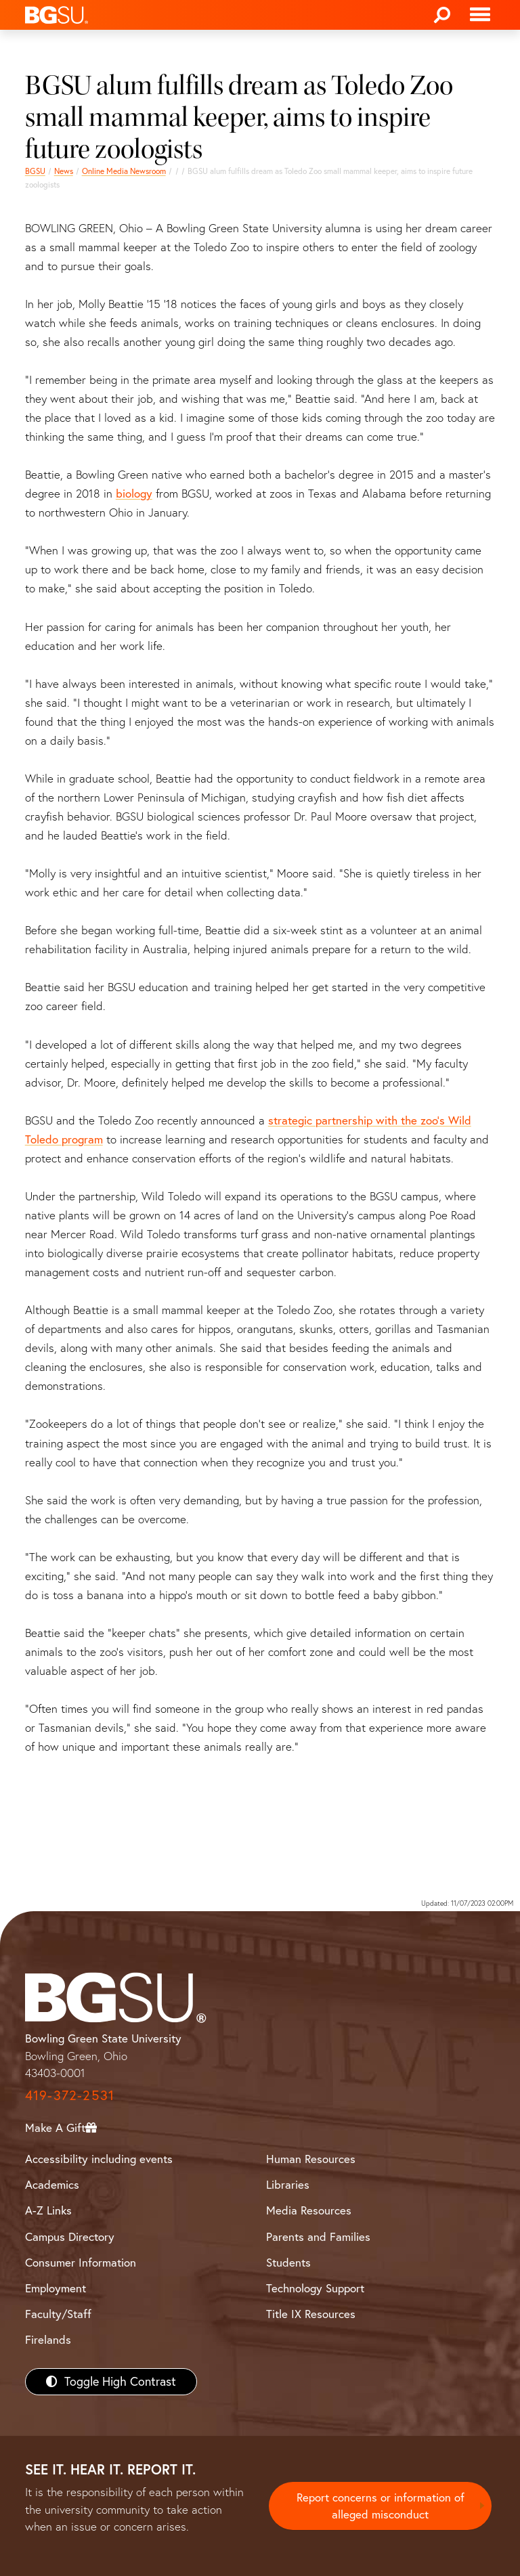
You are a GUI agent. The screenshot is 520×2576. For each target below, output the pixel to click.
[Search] (442, 15)
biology (134, 493)
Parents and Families (318, 2236)
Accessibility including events (99, 2159)
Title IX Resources (310, 2314)
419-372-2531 (69, 2095)
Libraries (287, 2184)
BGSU (35, 171)
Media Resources (308, 2210)
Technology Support (315, 2288)
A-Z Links (48, 2210)
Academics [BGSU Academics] (52, 2184)
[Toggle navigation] (480, 15)
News (63, 171)
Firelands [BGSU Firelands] (48, 2339)
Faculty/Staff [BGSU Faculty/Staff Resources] (58, 2314)
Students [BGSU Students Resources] (288, 2262)
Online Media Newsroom (124, 171)
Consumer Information (80, 2262)
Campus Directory (69, 2236)
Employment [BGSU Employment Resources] (55, 2288)
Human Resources (310, 2159)
